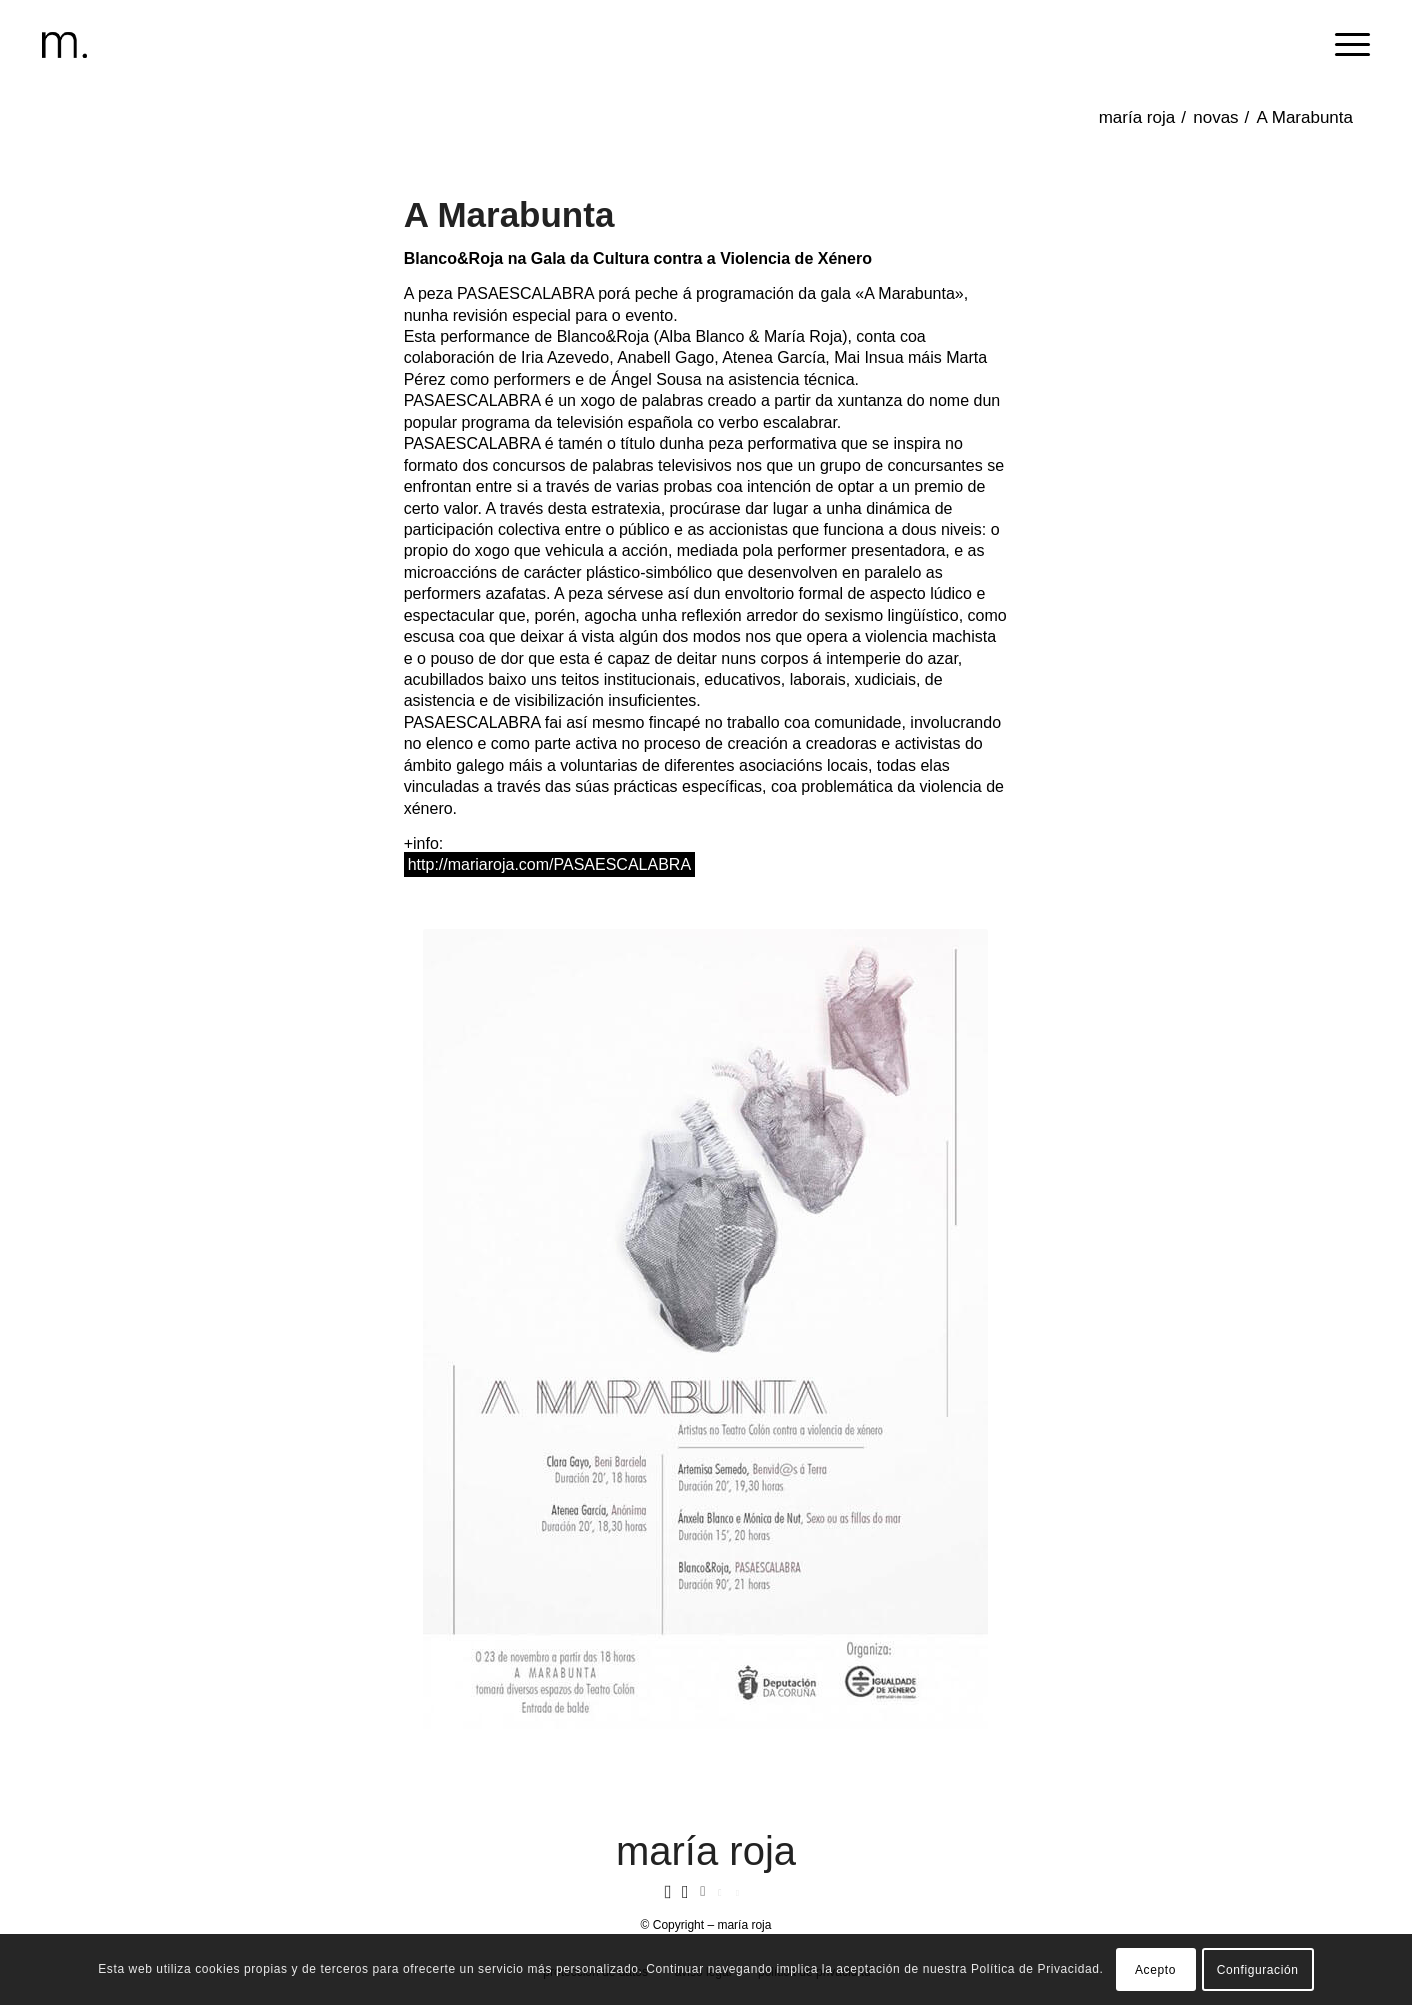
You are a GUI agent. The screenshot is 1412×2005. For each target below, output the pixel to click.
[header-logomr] (64, 45)
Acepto (1155, 1970)
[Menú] (1346, 45)
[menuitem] (1346, 45)
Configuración (1258, 1970)
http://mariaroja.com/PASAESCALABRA (549, 864)
